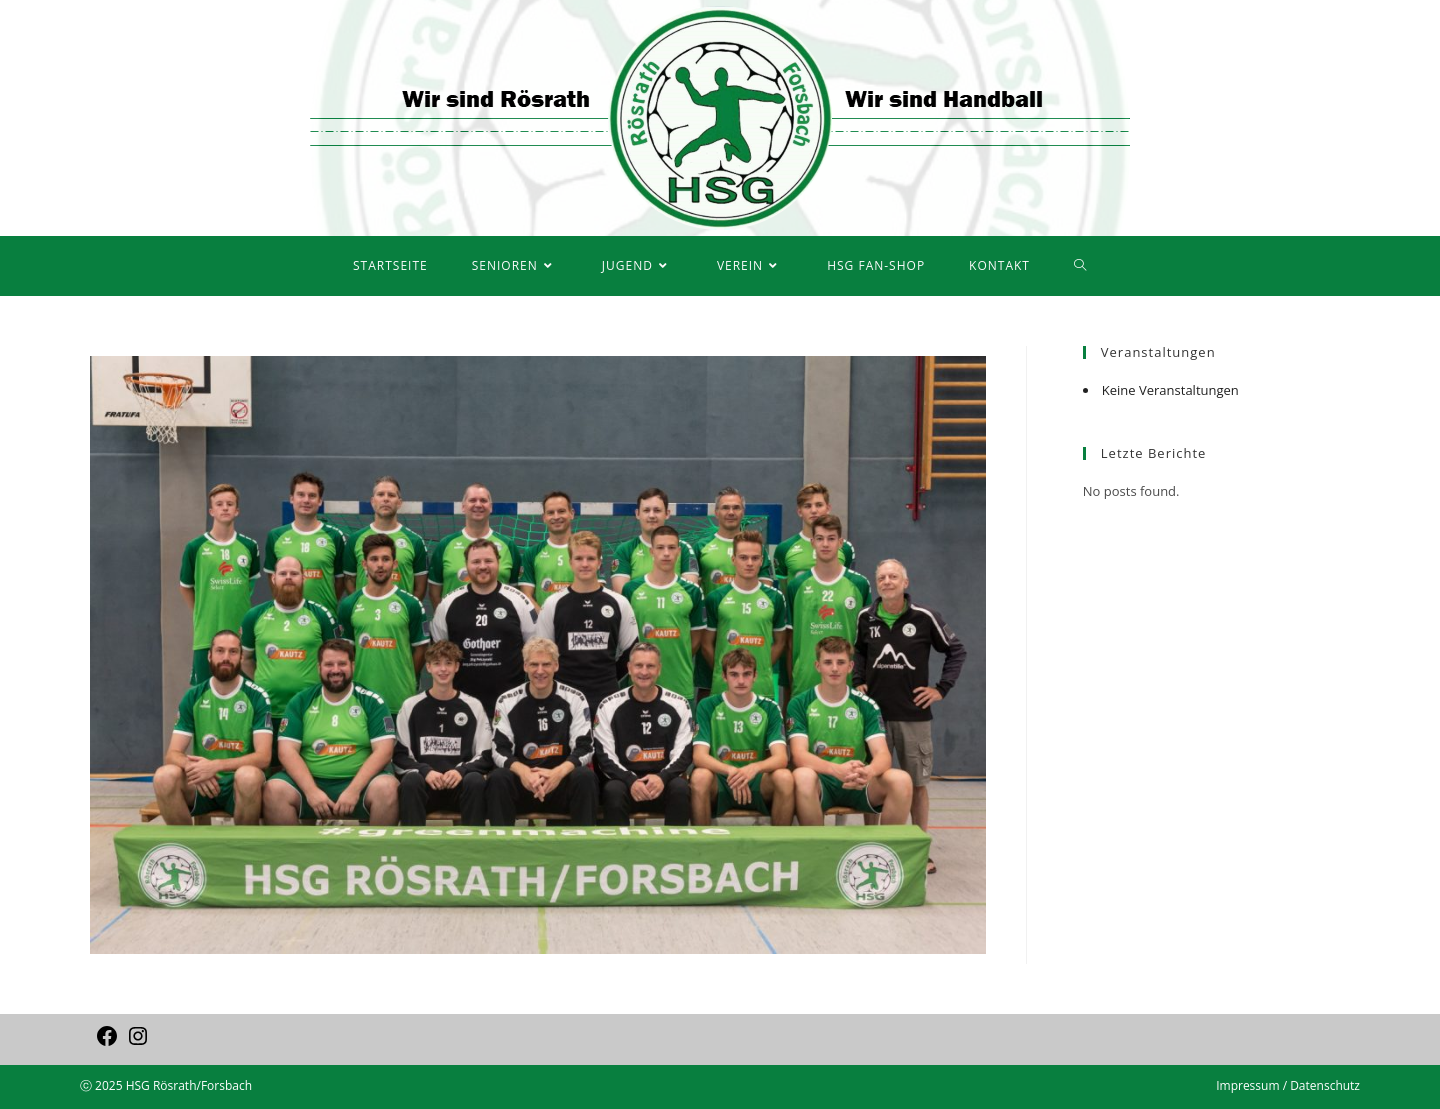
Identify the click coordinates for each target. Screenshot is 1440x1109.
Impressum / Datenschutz (1288, 1085)
